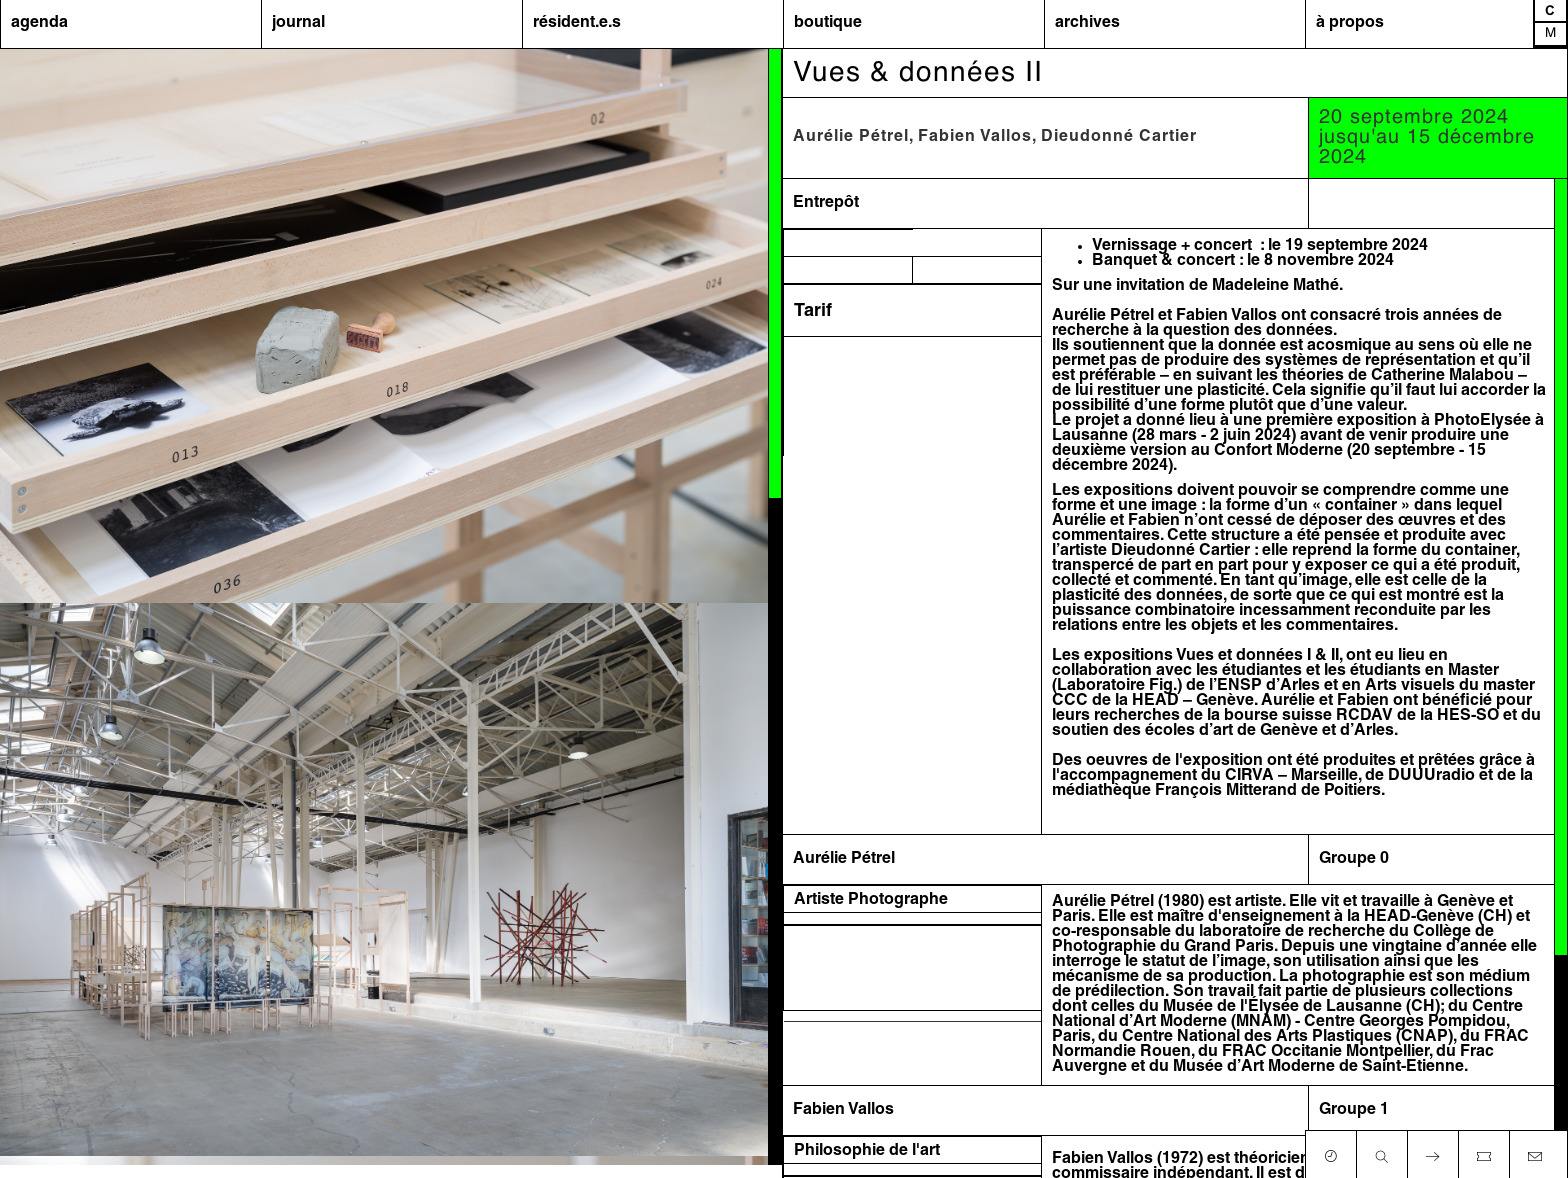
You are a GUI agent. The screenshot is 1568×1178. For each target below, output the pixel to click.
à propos (1350, 23)
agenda (39, 23)
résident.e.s (577, 23)
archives (1087, 23)
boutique (828, 23)
